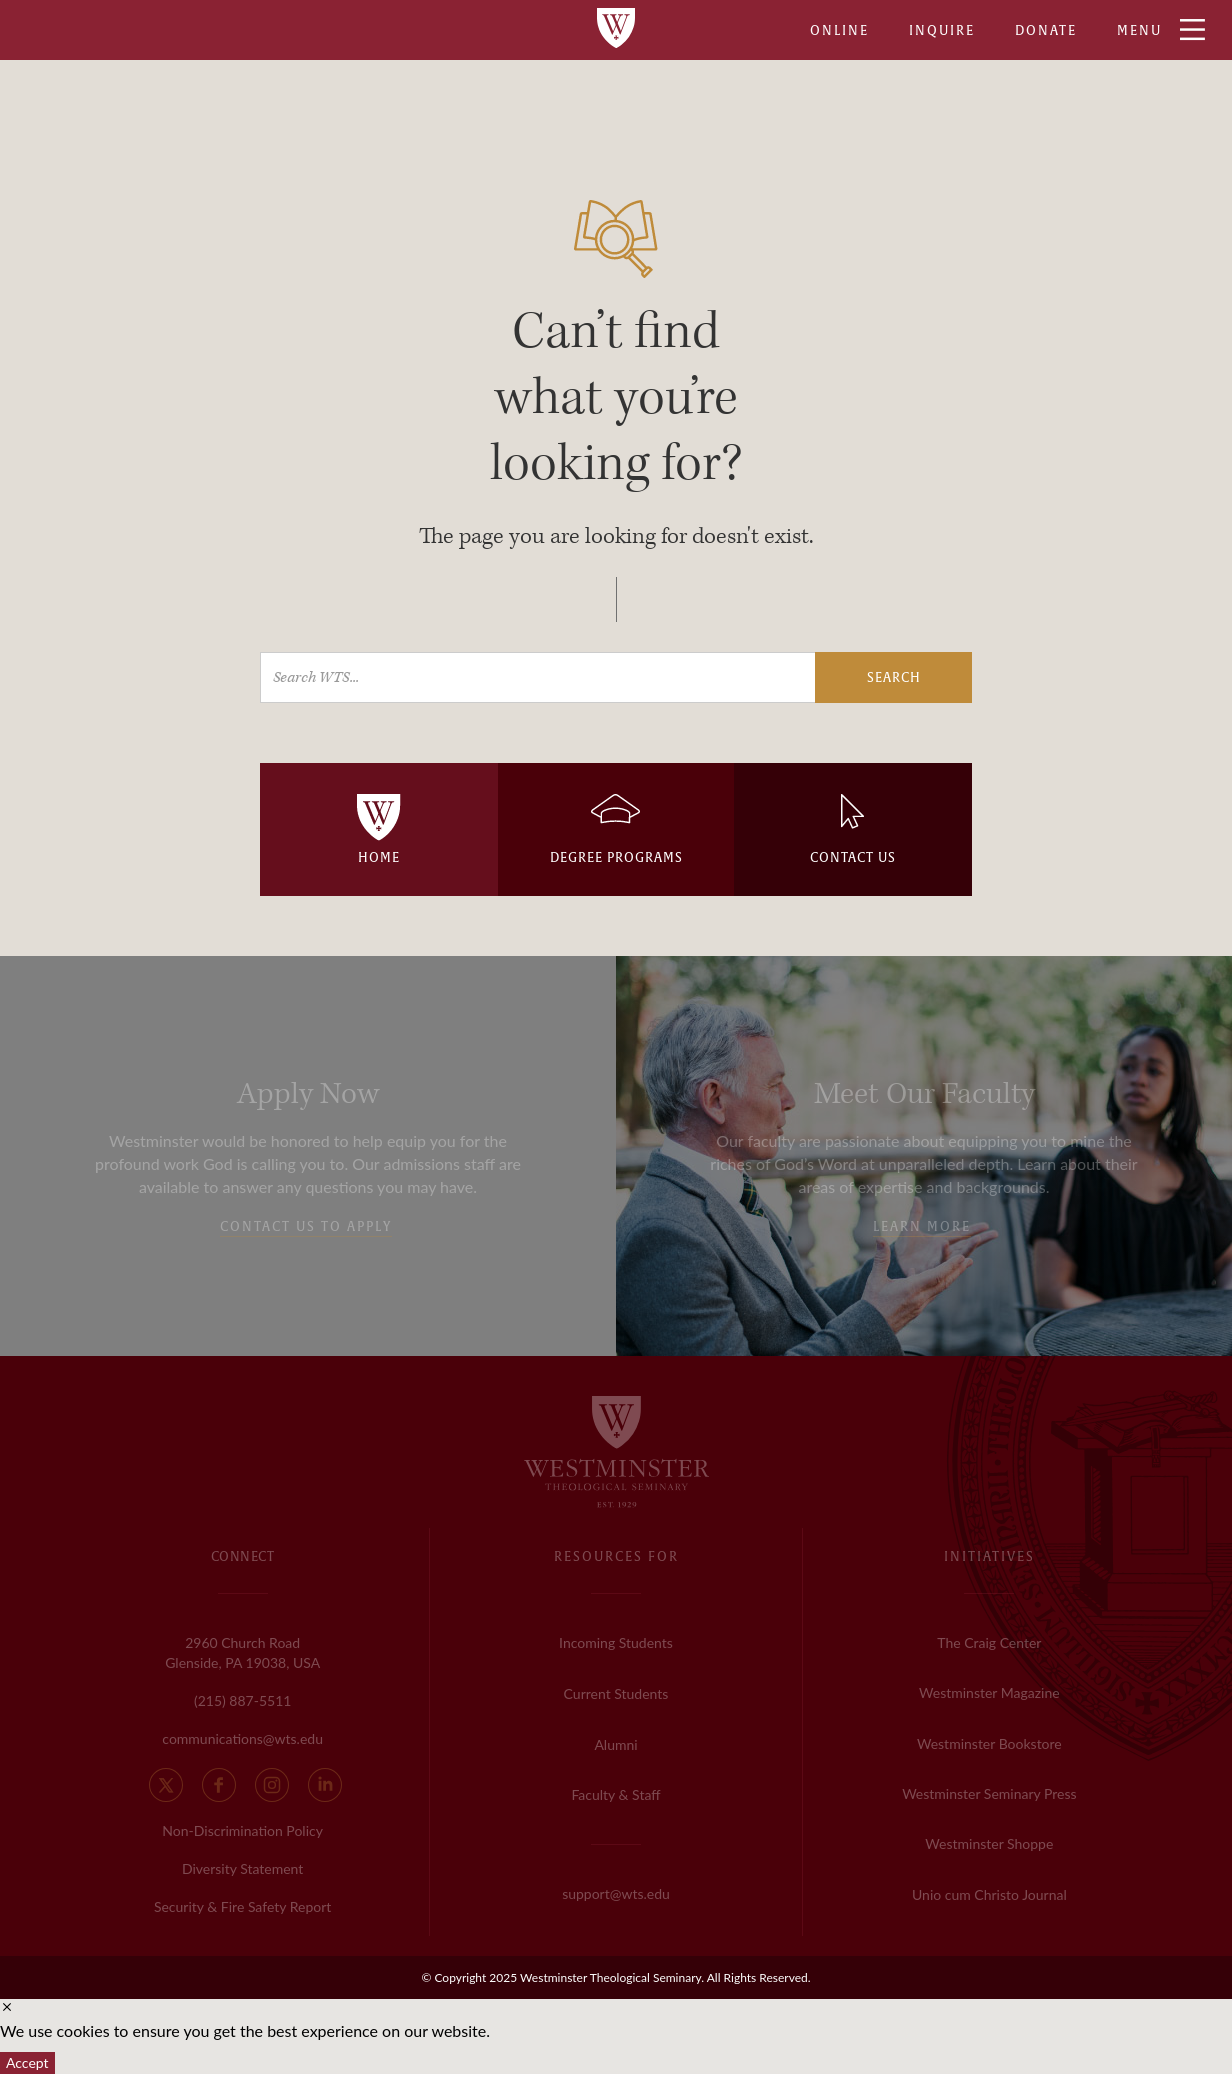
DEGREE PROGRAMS (616, 857)
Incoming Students (616, 1642)
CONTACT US (853, 857)
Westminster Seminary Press (989, 1793)
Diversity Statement (242, 1868)
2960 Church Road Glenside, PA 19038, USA (242, 1652)
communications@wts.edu (242, 1738)
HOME (379, 857)
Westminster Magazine (989, 1692)
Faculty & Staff (615, 1794)
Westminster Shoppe (989, 1843)
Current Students (616, 1693)
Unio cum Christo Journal (989, 1894)
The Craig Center (989, 1642)
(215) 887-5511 (242, 1700)
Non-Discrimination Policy (242, 1830)
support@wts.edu (616, 1893)
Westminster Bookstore (989, 1743)
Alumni (615, 1744)
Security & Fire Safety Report (242, 1906)
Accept (27, 2062)
